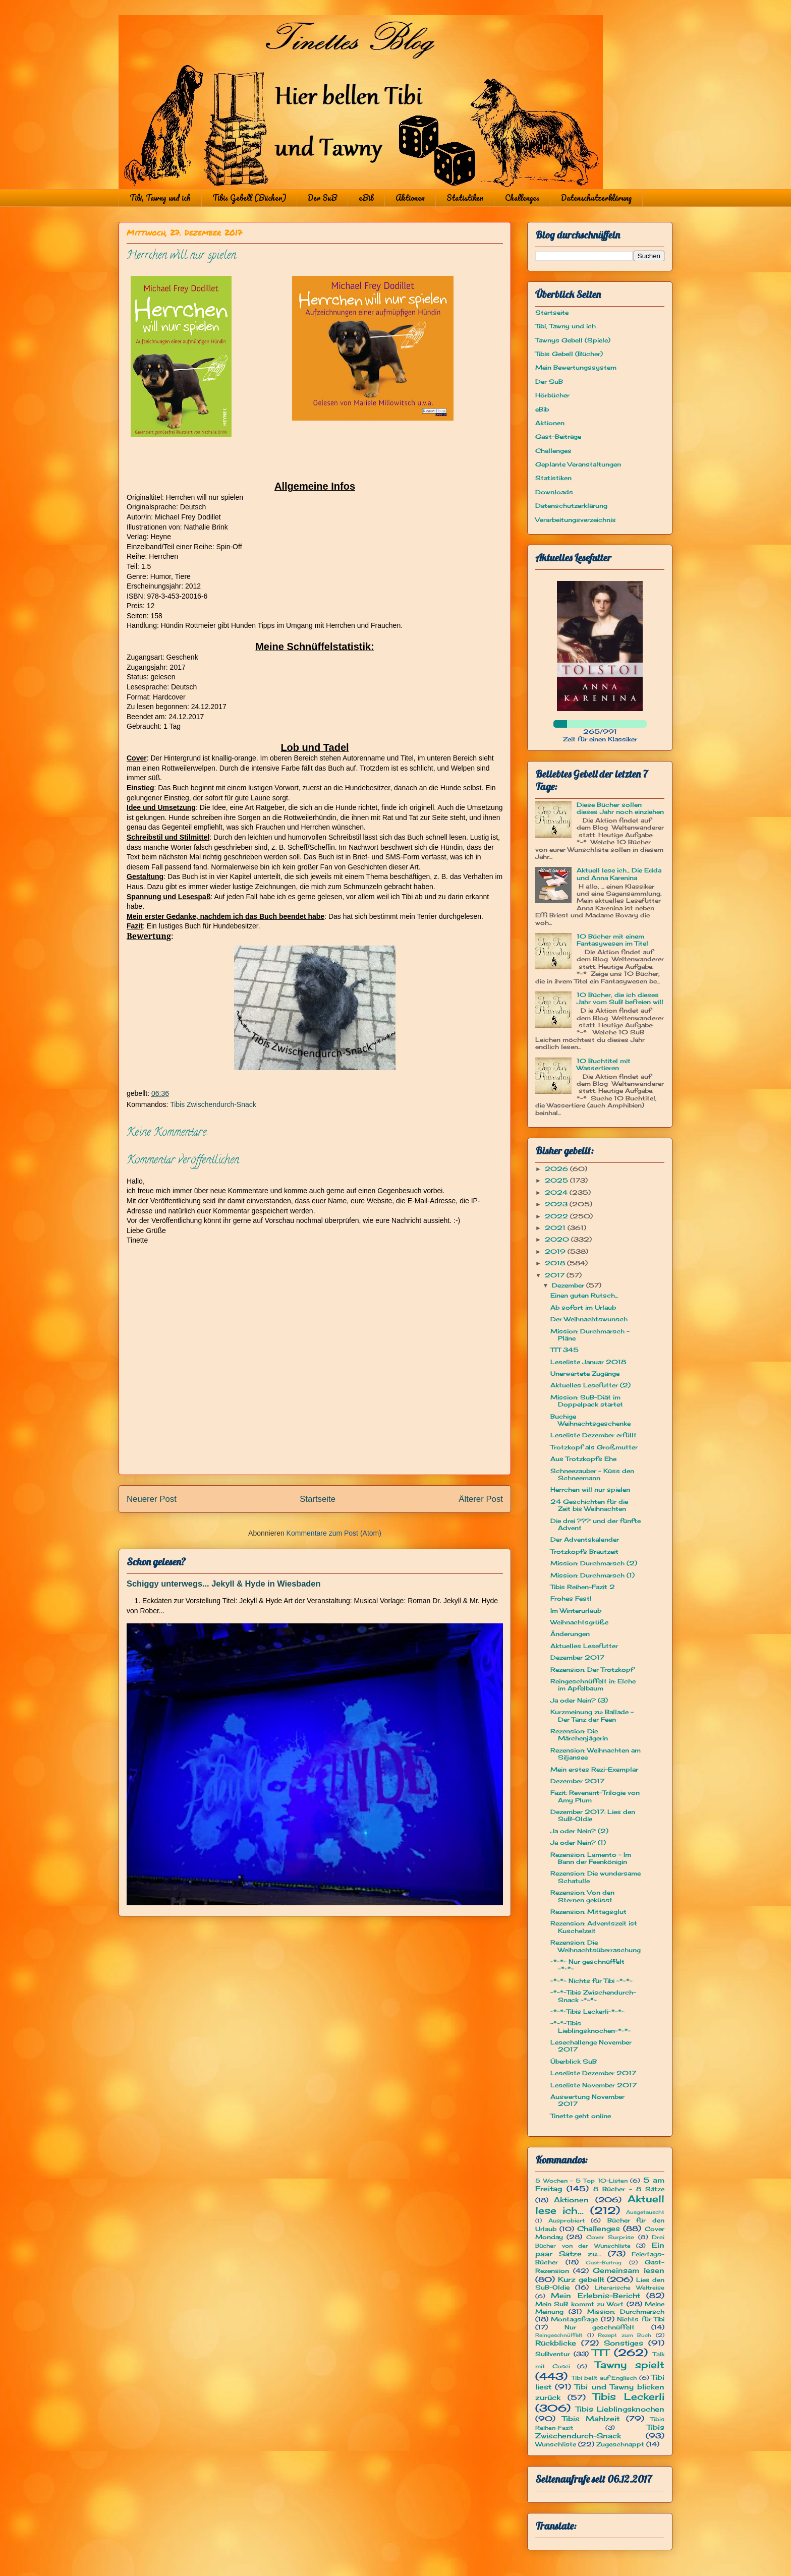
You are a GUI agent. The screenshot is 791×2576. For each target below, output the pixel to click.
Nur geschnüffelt (599, 2327)
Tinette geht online (580, 2116)
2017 (556, 1275)
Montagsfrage (574, 2319)
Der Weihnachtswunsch (589, 1319)
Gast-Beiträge (558, 436)
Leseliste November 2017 (593, 2085)
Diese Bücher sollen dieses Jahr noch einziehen (620, 808)
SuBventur (552, 2354)
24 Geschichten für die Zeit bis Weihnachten (589, 1505)
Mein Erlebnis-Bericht (595, 2295)
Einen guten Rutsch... (584, 1295)
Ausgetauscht (645, 2212)
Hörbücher (552, 395)
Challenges (522, 198)
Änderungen (570, 1633)
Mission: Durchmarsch (625, 2311)
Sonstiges (623, 2342)
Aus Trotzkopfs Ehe (583, 1458)
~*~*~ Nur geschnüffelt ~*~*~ (587, 1965)
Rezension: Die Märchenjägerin (579, 1734)
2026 (557, 1169)
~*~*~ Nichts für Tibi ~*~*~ (591, 1980)
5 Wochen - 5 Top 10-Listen (581, 2180)
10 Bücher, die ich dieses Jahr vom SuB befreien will (620, 998)
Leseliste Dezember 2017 (593, 2073)
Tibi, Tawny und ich (160, 198)
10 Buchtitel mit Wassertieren (604, 1064)
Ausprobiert (566, 2220)
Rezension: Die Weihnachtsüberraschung (595, 1946)
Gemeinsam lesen (628, 2270)
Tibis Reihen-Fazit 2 (582, 1587)
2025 (557, 1180)
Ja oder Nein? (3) (579, 1700)
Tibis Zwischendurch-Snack (213, 1104)
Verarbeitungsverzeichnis (575, 519)
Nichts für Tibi (640, 2319)
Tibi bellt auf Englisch (604, 2377)
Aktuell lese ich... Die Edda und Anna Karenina (619, 873)
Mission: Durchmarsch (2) (593, 1563)
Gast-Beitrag (604, 2262)
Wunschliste (555, 2444)
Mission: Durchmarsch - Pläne (590, 1334)
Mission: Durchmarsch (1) (592, 1575)
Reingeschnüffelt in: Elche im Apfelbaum (593, 1684)
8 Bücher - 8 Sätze (628, 2189)
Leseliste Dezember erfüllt (593, 1435)
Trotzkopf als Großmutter (594, 1447)
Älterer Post (481, 1499)
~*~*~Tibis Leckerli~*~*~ (587, 2011)
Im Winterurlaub (575, 1610)
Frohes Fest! (570, 1598)
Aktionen (410, 198)
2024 (557, 1192)
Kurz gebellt (581, 2279)
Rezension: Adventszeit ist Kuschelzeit (593, 1926)
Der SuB (322, 198)
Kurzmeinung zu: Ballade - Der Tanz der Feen (592, 1715)
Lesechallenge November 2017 (591, 2045)
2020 (558, 1239)
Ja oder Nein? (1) (578, 1842)
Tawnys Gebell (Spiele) (572, 340)
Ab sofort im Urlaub (583, 1307)
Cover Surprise (610, 2237)
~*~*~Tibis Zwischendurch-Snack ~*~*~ (593, 1995)
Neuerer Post (152, 1499)
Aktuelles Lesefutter (584, 1646)
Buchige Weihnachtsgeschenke (590, 1420)
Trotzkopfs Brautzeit (584, 1551)
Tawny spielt (630, 2365)
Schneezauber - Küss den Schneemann (592, 1474)
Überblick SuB (573, 2061)
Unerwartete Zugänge (584, 1373)
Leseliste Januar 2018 (588, 1362)
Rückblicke (555, 2342)
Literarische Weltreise (629, 2287)
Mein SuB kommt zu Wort (579, 2304)
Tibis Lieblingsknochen (620, 2409)
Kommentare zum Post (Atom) (334, 1533)
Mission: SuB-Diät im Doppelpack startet (586, 1400)
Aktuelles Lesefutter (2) (590, 1385)
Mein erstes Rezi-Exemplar (594, 1769)
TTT (600, 2353)
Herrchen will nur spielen (590, 1489)
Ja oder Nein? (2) (579, 1831)
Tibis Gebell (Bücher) (249, 198)
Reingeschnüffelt (559, 2335)
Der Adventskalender (584, 1539)
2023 (557, 1204)
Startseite (317, 1499)
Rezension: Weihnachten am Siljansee (595, 1753)
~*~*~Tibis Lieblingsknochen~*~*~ (590, 2026)
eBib (366, 198)
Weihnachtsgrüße (579, 1622)
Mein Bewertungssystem (575, 367)
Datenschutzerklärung (596, 198)
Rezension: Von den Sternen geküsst (582, 1896)
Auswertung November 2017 (587, 2100)
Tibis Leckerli (628, 2396)
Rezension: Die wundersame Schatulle (595, 1876)
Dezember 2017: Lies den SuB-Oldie (592, 1815)
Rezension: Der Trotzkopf (592, 1669)
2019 (556, 1251)
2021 (556, 1228)
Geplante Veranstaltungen (578, 464)
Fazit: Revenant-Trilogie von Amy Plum (595, 1796)
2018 (556, 1263)
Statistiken (464, 198)
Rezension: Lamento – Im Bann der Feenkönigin (590, 1858)
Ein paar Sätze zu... (599, 2249)
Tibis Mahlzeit (591, 2418)
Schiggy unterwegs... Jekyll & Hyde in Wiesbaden (223, 1583)
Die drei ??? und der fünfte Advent (595, 1524)
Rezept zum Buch (624, 2335)
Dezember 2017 (577, 1657)
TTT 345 (564, 1350)
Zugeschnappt (620, 2444)
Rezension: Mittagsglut (588, 1911)
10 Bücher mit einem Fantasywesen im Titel (612, 939)
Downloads (554, 492)
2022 (557, 1216)
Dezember (569, 1285)
